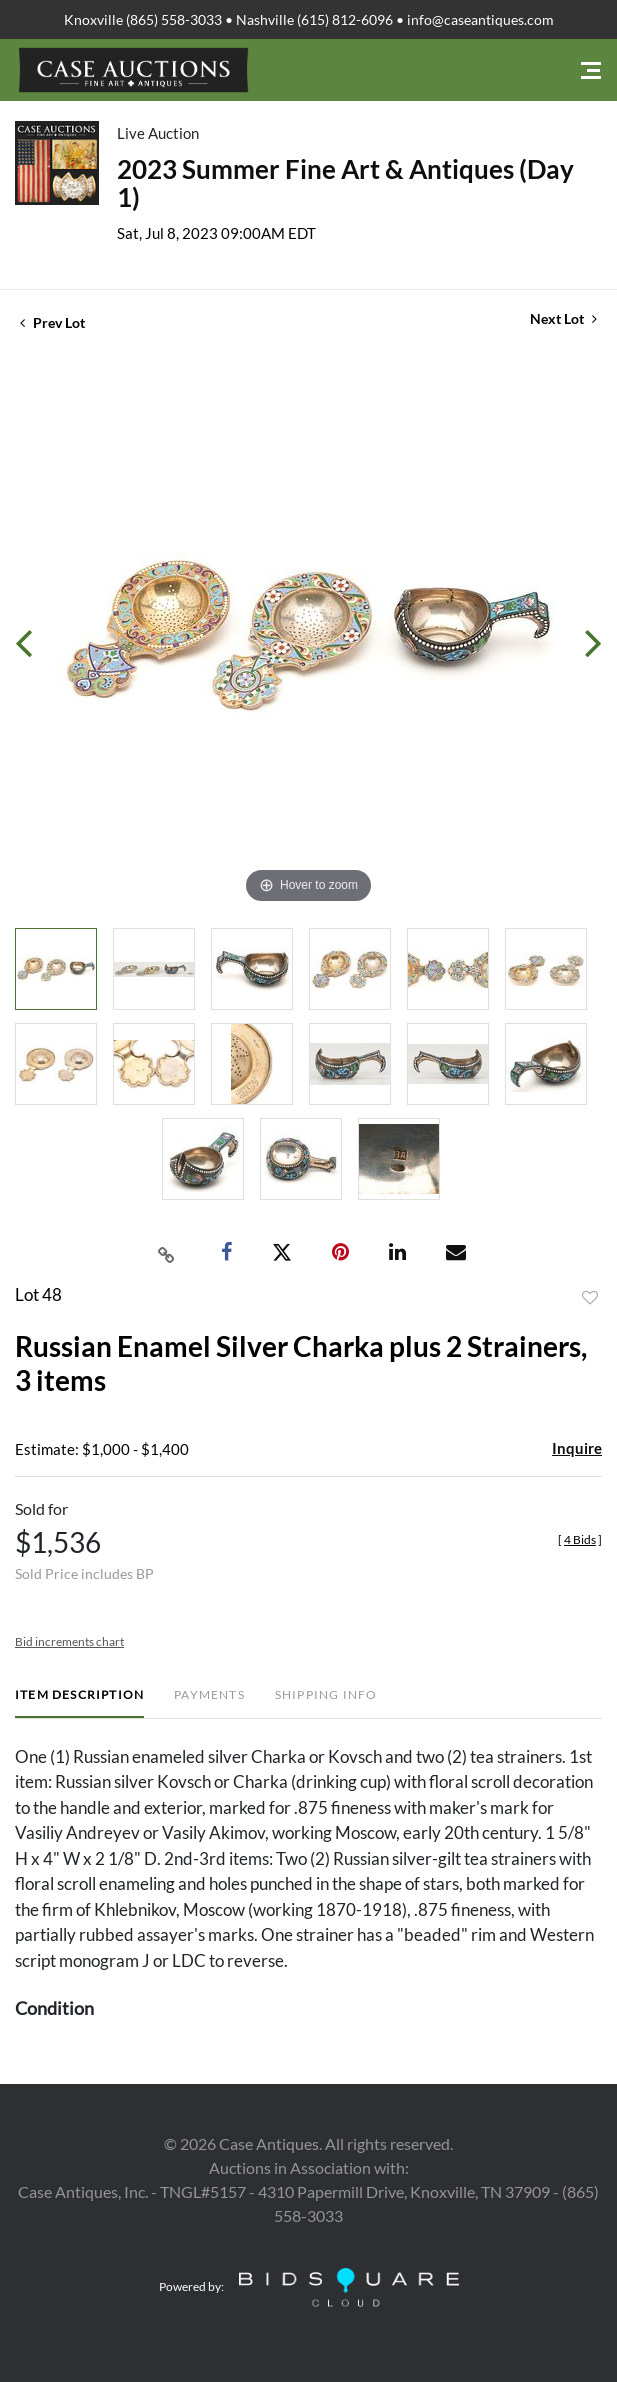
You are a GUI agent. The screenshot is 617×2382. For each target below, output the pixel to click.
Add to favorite (590, 1298)
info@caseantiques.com (480, 19)
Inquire (577, 1448)
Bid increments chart (69, 1641)
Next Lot (563, 318)
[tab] (79, 1702)
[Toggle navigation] (591, 70)
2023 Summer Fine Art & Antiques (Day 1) (345, 183)
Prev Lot (52, 322)
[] (580, 1539)
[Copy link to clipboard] (166, 1253)
